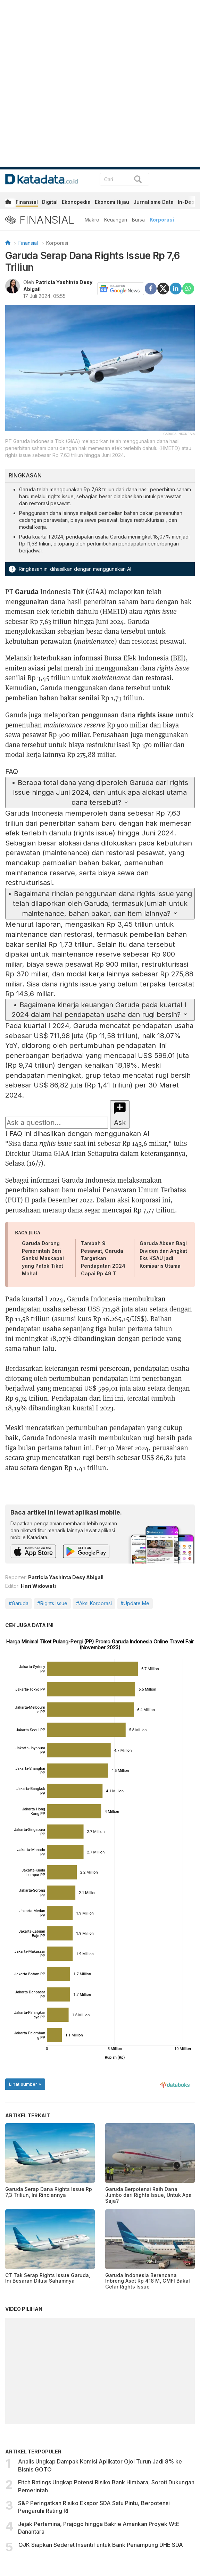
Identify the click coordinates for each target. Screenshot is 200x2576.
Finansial (27, 202)
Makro (92, 220)
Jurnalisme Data (153, 202)
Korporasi (162, 220)
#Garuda (18, 1603)
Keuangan (115, 220)
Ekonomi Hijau (112, 202)
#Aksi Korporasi (94, 1603)
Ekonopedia (76, 202)
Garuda (27, 591)
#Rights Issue (52, 1603)
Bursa (138, 220)
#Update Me (134, 1603)
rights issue (155, 714)
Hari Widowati (38, 1586)
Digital (50, 202)
